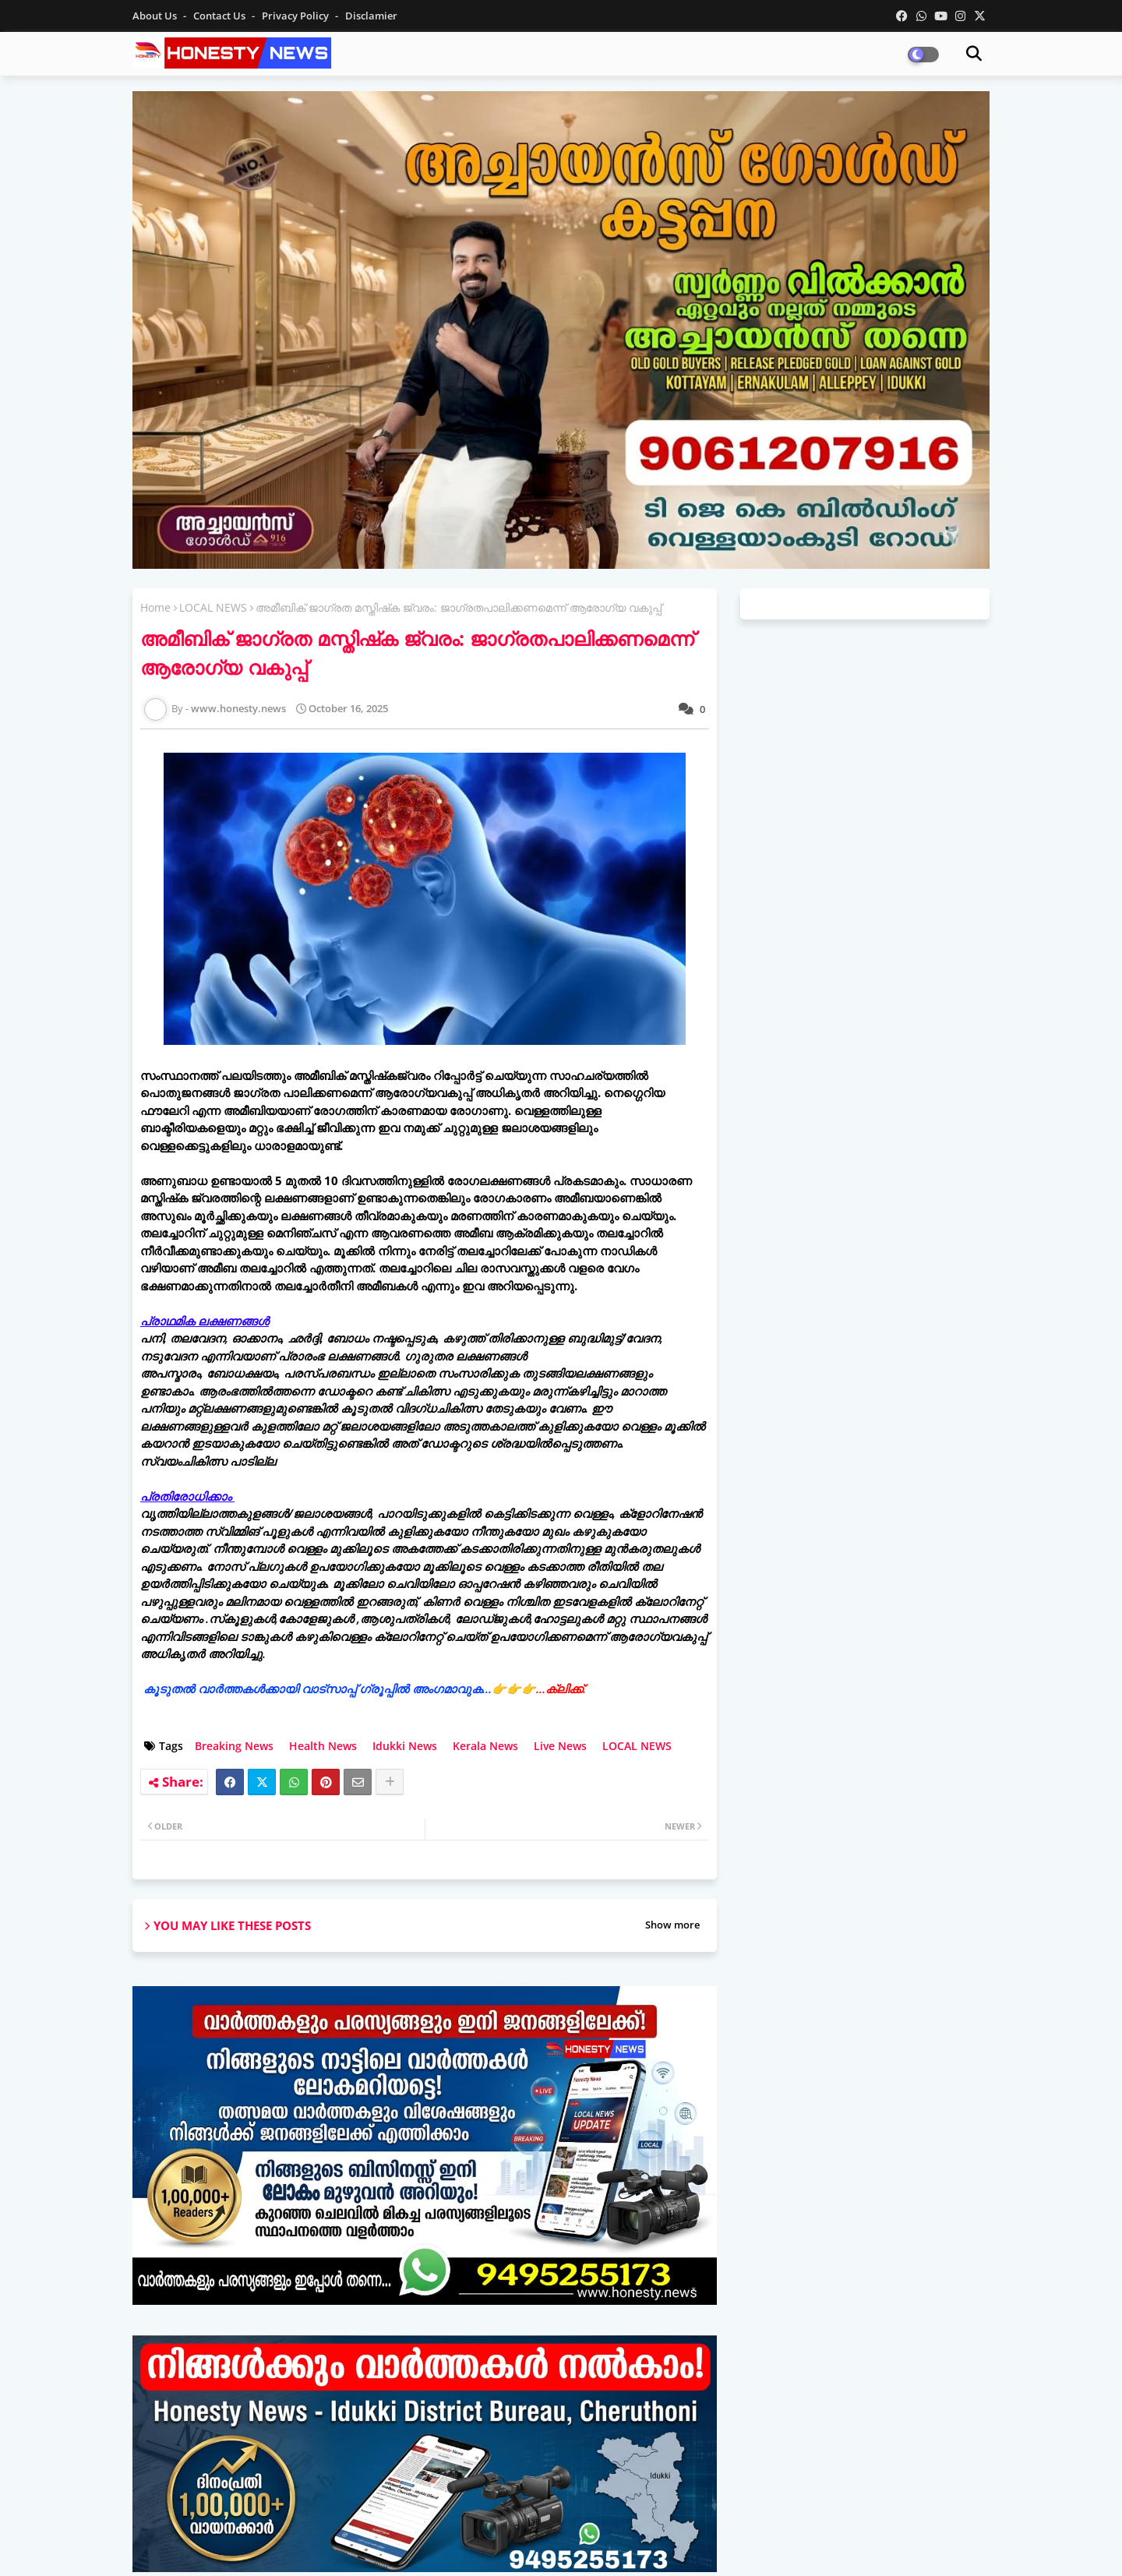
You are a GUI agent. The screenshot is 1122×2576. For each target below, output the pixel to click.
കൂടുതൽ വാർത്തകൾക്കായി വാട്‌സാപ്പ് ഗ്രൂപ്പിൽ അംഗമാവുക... (364, 1688)
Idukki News (404, 1745)
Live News (560, 1745)
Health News (323, 1745)
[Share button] (390, 1782)
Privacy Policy (296, 16)
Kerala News (485, 1745)
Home (155, 607)
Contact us (220, 16)
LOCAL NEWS (213, 607)
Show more (672, 1925)
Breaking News (234, 1745)
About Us (155, 16)
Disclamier (371, 16)
